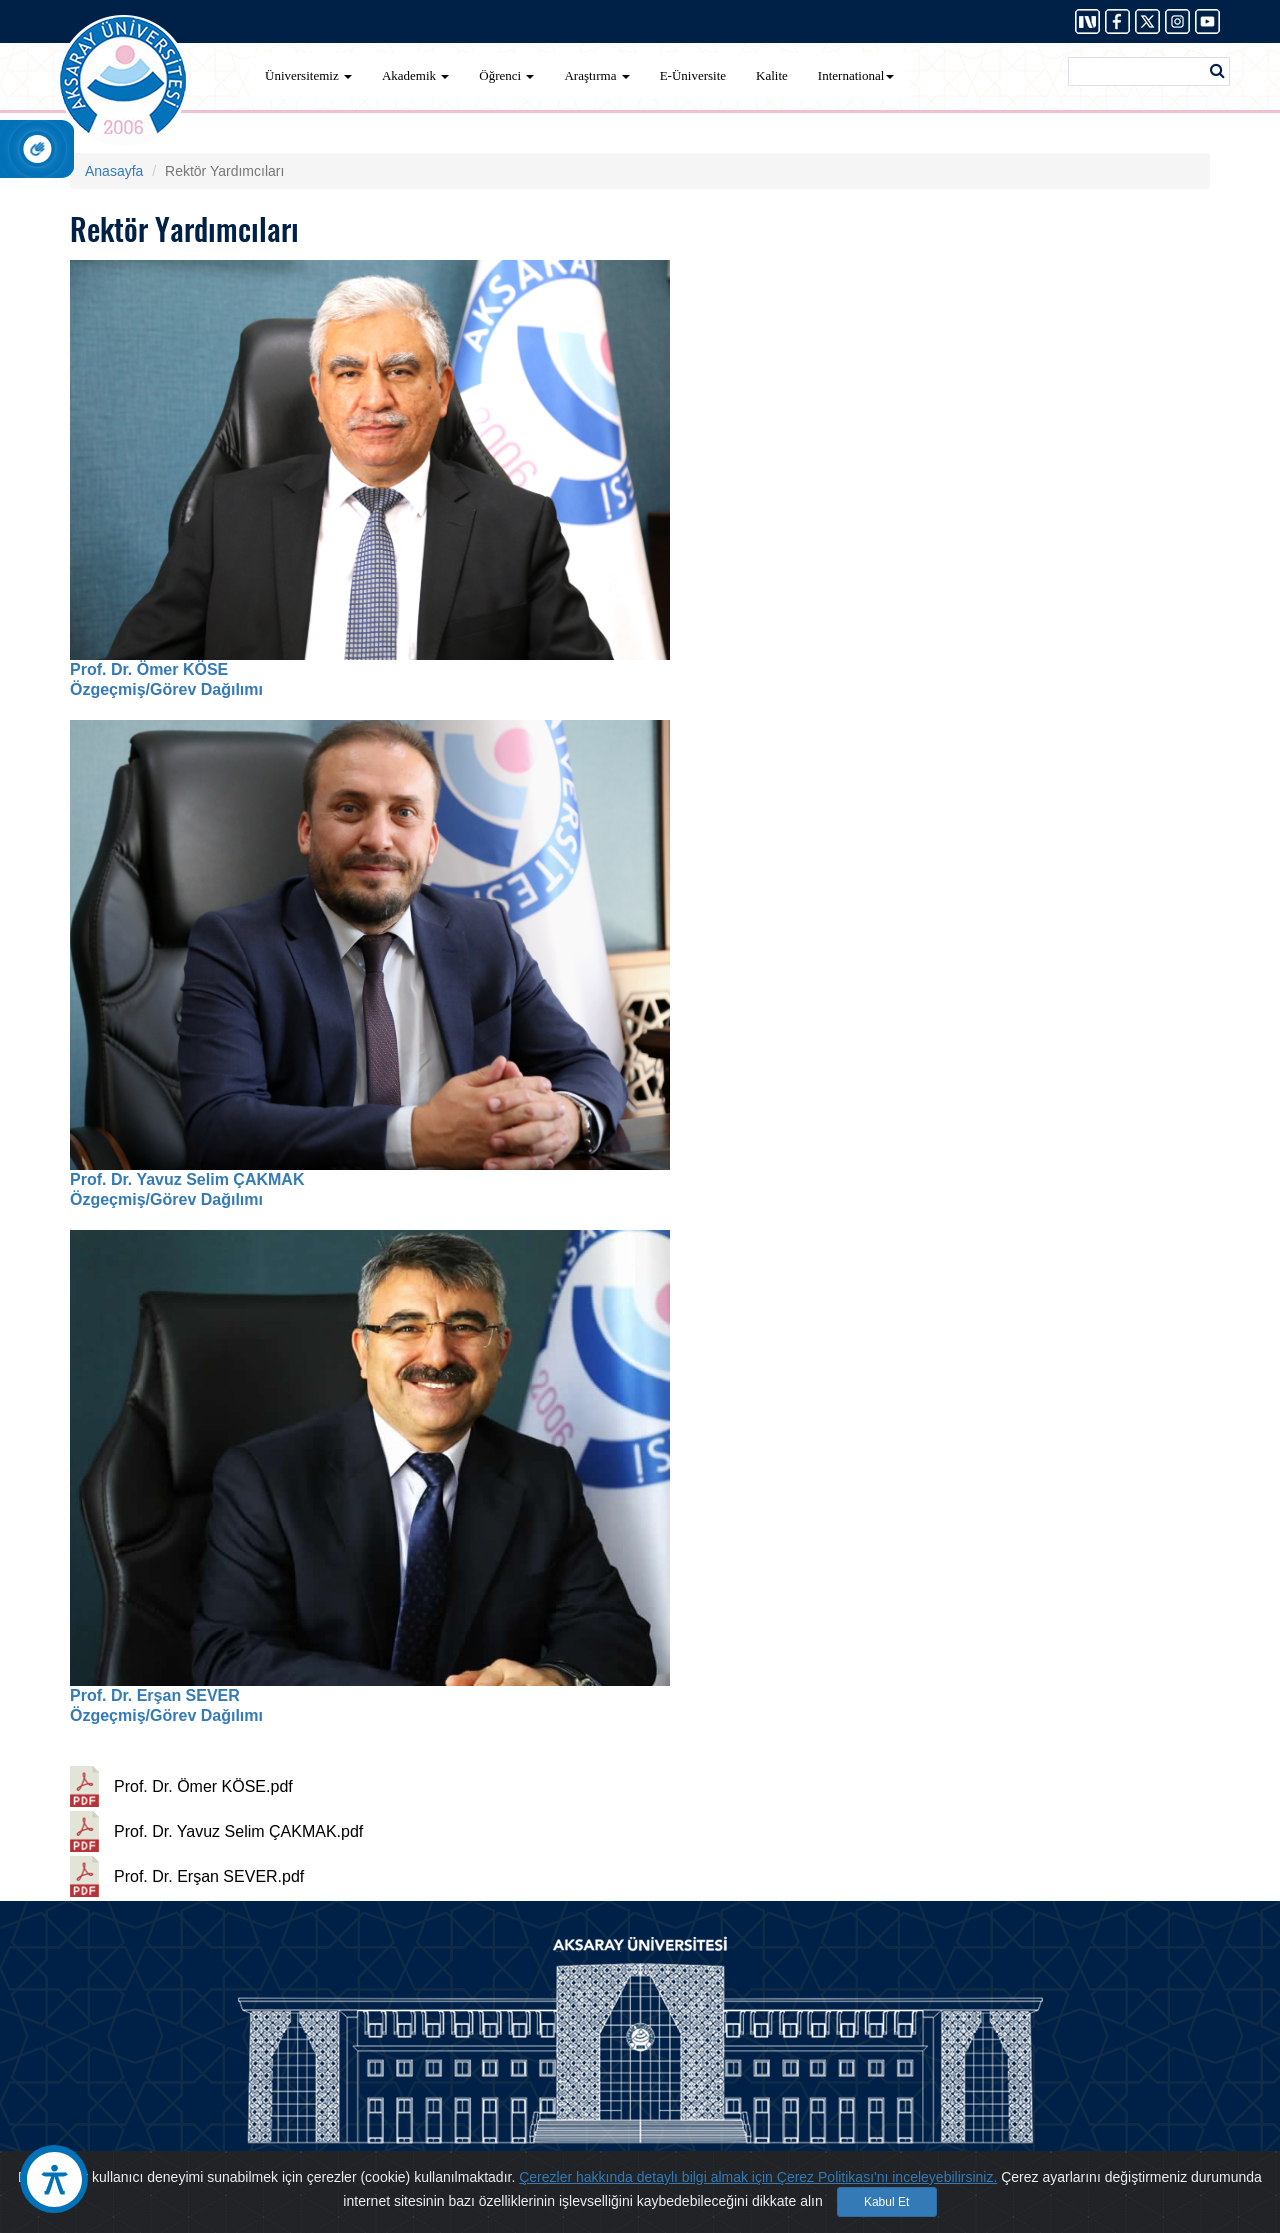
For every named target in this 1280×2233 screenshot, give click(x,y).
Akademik (415, 75)
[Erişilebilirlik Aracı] (54, 2179)
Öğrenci (506, 75)
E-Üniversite (693, 75)
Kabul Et (886, 2202)
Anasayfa (114, 171)
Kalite (772, 75)
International (856, 75)
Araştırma (596, 75)
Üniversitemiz (308, 75)
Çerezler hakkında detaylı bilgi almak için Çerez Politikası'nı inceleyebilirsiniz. (758, 2177)
